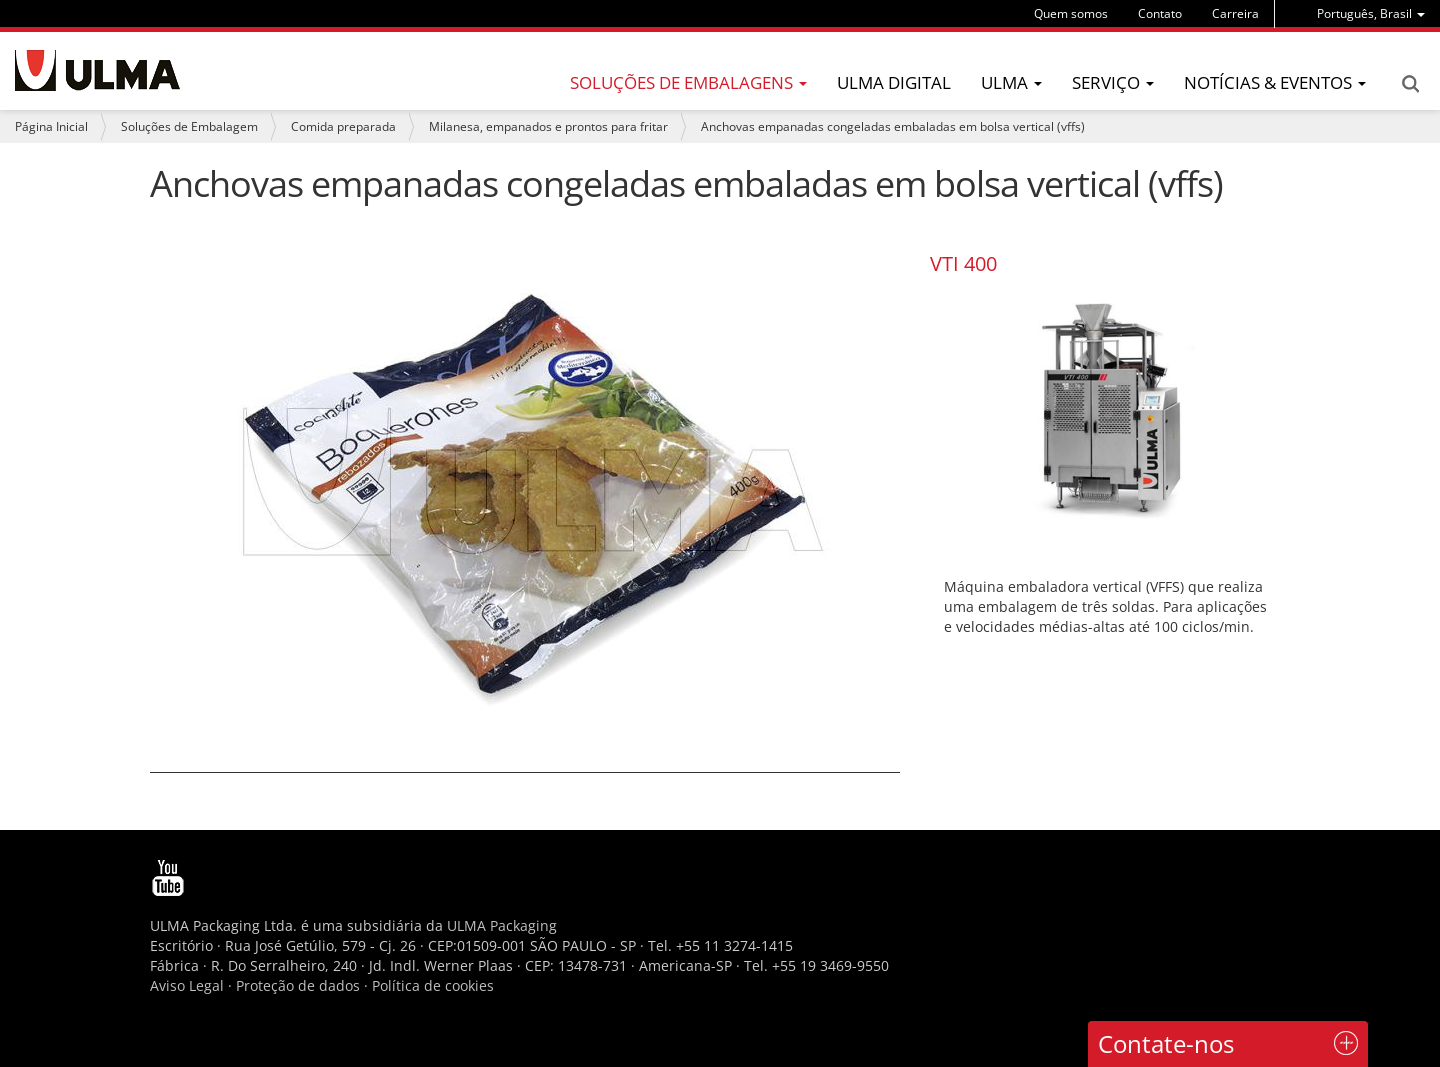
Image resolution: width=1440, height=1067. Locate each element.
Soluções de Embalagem (189, 126)
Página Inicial (51, 126)
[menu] (1371, 13)
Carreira (1235, 13)
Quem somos (1071, 13)
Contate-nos (1166, 1043)
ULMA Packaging (502, 925)
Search (1410, 84)
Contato (1160, 13)
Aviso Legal (187, 985)
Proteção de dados (300, 985)
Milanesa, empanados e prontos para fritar (548, 126)
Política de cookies (433, 985)
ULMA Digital (894, 82)
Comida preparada (343, 126)
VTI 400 (963, 263)
